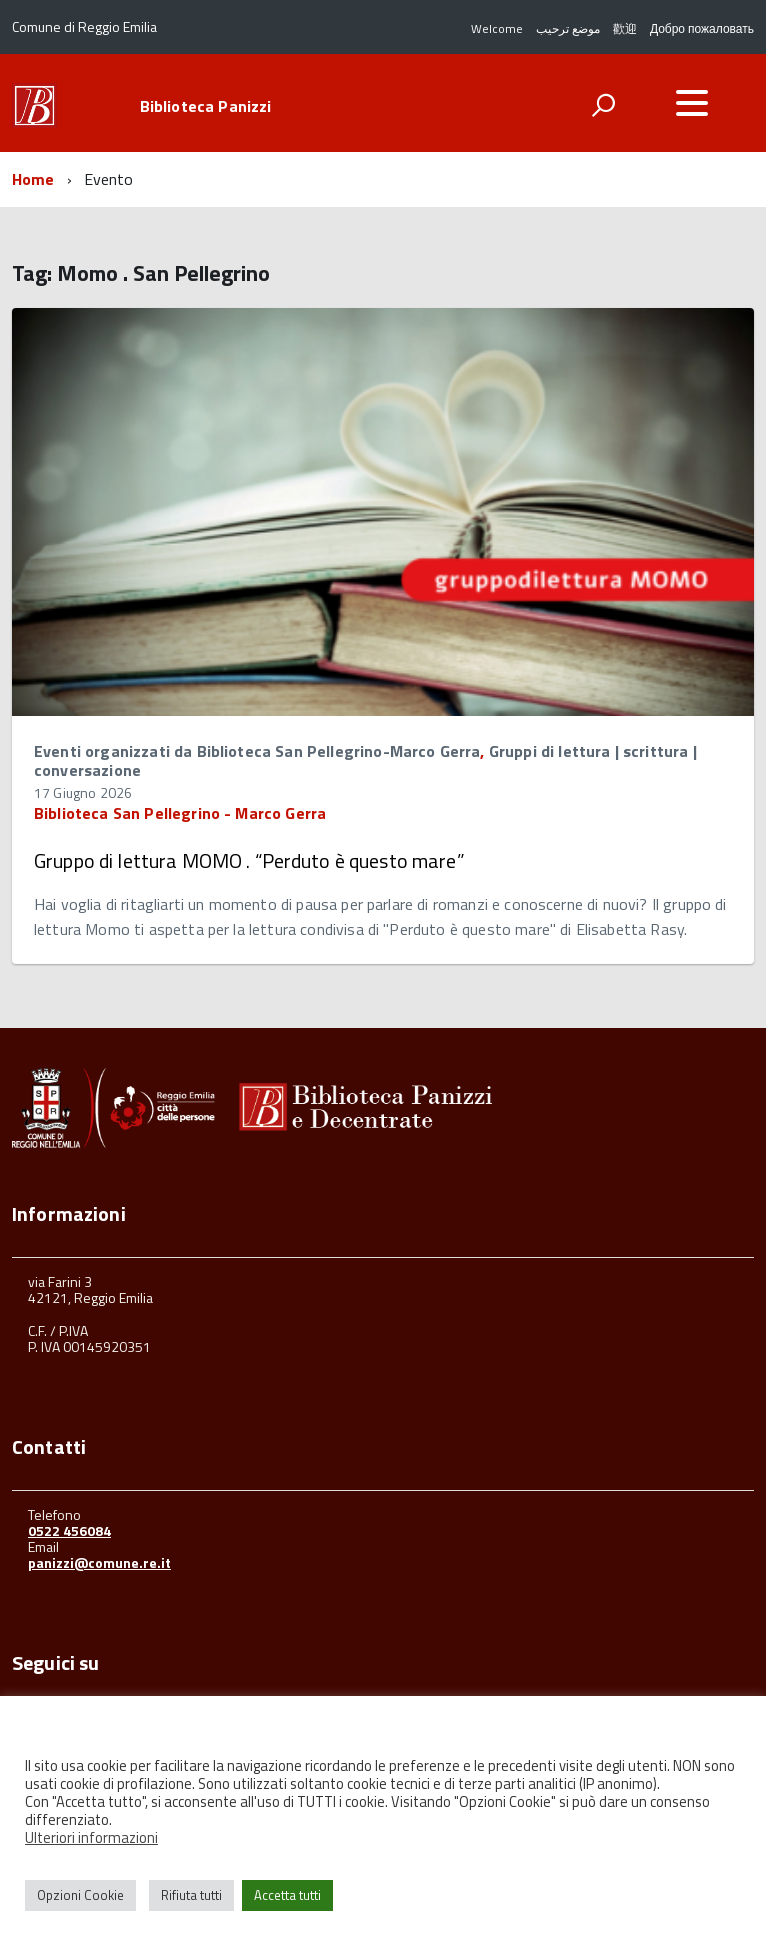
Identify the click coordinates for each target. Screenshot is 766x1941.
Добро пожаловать (702, 28)
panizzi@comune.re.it (99, 1562)
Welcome (497, 28)
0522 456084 (69, 1530)
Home (33, 179)
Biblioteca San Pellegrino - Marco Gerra (180, 813)
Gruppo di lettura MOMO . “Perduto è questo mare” (249, 860)
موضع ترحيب (568, 28)
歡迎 (625, 28)
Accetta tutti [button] (287, 1895)
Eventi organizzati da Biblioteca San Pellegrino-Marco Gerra (257, 751)
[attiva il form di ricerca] (603, 105)
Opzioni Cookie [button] (80, 1895)
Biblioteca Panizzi (206, 106)
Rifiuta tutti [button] (191, 1895)
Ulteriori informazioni (91, 1837)
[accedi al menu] (692, 103)
